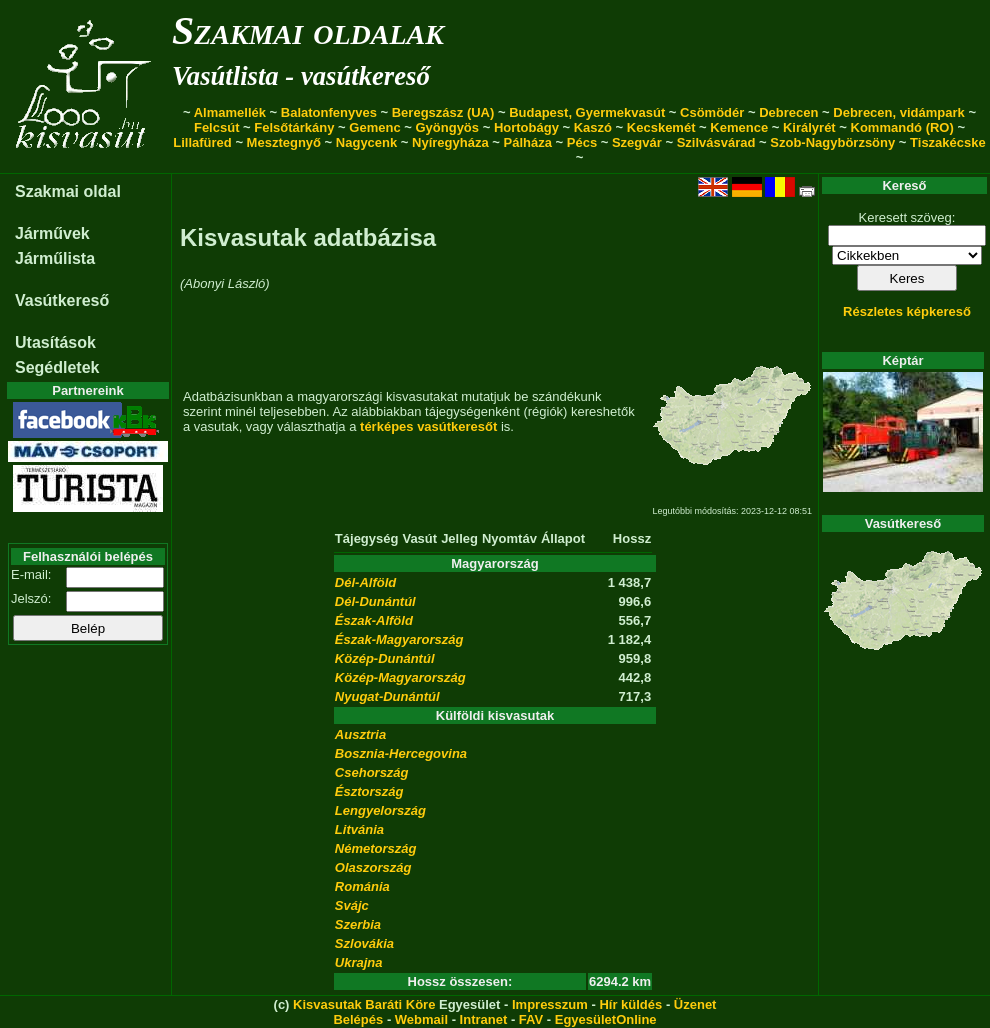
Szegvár (637, 142)
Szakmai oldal (68, 191)
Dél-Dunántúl (375, 601)
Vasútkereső (62, 300)
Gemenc (374, 127)
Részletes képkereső (907, 311)
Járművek (52, 233)
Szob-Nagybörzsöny (832, 142)
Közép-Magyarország (400, 677)
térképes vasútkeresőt (428, 426)
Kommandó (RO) (902, 127)
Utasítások (55, 342)
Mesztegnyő (284, 142)
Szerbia (358, 924)
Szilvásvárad (716, 142)
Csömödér (712, 112)
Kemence (739, 127)
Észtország (369, 791)
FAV (531, 1019)
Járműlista (55, 258)
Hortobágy (526, 127)
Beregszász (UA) (443, 112)
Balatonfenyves (329, 112)
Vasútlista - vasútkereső (301, 76)
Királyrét (809, 127)
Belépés (358, 1019)
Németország (376, 848)
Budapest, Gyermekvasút (587, 112)
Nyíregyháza (450, 142)
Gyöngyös (447, 127)
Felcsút (217, 127)
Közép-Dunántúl (385, 658)
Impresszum (550, 1004)
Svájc (352, 905)
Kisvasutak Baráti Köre (364, 1004)
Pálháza (528, 142)
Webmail (421, 1019)
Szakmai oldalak (308, 30)
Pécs (582, 142)
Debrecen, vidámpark (899, 112)
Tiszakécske (948, 142)
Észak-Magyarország (399, 639)
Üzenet (695, 1004)
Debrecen (788, 112)
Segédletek (57, 367)
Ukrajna (359, 962)
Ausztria (360, 734)
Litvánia (359, 829)
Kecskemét (661, 127)
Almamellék (230, 112)
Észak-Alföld (374, 620)
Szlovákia (364, 943)
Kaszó (593, 127)
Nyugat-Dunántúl (387, 696)
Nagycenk (366, 142)
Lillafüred (202, 142)
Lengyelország (380, 810)
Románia (362, 886)
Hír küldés (630, 1004)
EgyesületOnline (606, 1019)
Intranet (484, 1019)
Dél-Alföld (365, 582)
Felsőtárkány (294, 127)
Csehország (372, 772)
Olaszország (373, 867)
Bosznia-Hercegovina (401, 753)
